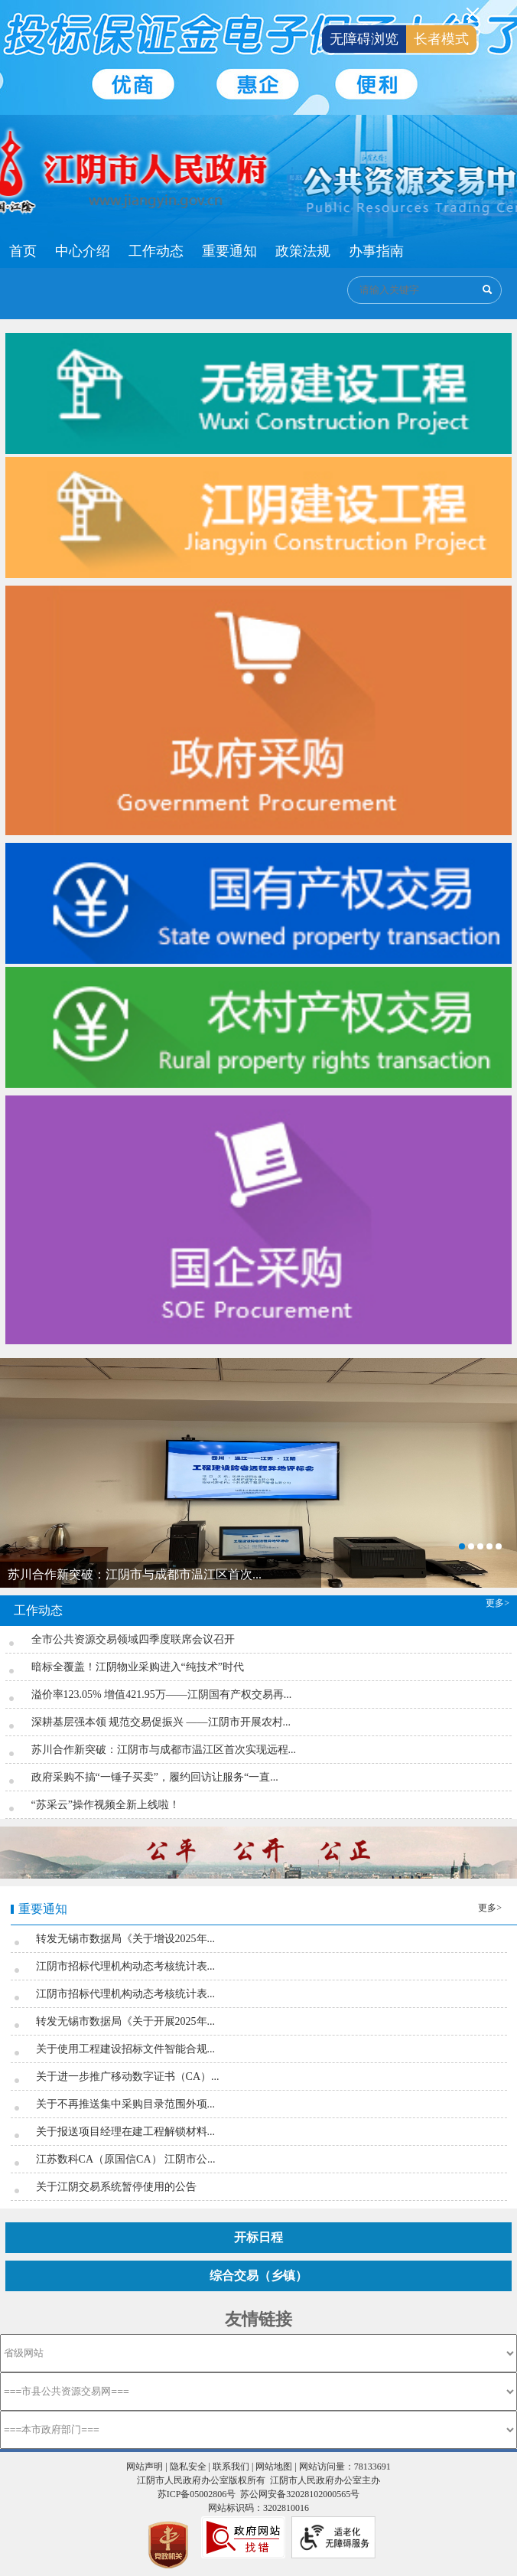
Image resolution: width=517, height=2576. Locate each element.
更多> (497, 1603)
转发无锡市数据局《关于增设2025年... (126, 1938)
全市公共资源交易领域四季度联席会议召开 (133, 1639)
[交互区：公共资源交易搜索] (424, 290)
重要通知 (229, 251)
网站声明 (144, 2466)
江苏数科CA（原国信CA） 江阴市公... (126, 2159)
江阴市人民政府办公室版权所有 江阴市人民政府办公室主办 (258, 2480)
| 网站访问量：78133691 (341, 2466)
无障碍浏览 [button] (364, 39)
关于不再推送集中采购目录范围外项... (126, 2104)
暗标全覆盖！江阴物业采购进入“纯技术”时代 (137, 1667)
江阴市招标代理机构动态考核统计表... (126, 1966)
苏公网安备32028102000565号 (299, 2494)
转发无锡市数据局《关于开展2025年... (126, 2021)
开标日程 (258, 2237)
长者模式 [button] (441, 39)
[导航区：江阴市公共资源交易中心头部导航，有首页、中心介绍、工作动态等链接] (206, 251)
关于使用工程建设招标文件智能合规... (126, 2049)
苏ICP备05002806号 (197, 2494)
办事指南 (376, 251)
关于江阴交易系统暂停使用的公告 (116, 2186)
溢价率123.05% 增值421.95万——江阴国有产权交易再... (161, 1694)
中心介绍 (82, 251)
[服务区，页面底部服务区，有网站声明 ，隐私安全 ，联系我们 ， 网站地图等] (258, 2512)
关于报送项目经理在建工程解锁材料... (126, 2131)
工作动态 (156, 251)
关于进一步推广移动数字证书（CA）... (127, 2076)
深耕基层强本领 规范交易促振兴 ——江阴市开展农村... (161, 1722)
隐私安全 (188, 2466)
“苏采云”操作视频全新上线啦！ (105, 1804)
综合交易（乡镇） (258, 2275)
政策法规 (302, 251)
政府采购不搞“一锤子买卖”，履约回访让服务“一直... (154, 1777)
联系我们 (231, 2466)
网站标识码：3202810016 (258, 2508)
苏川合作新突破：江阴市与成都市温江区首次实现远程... (164, 1749)
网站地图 (273, 2466)
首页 (23, 251)
